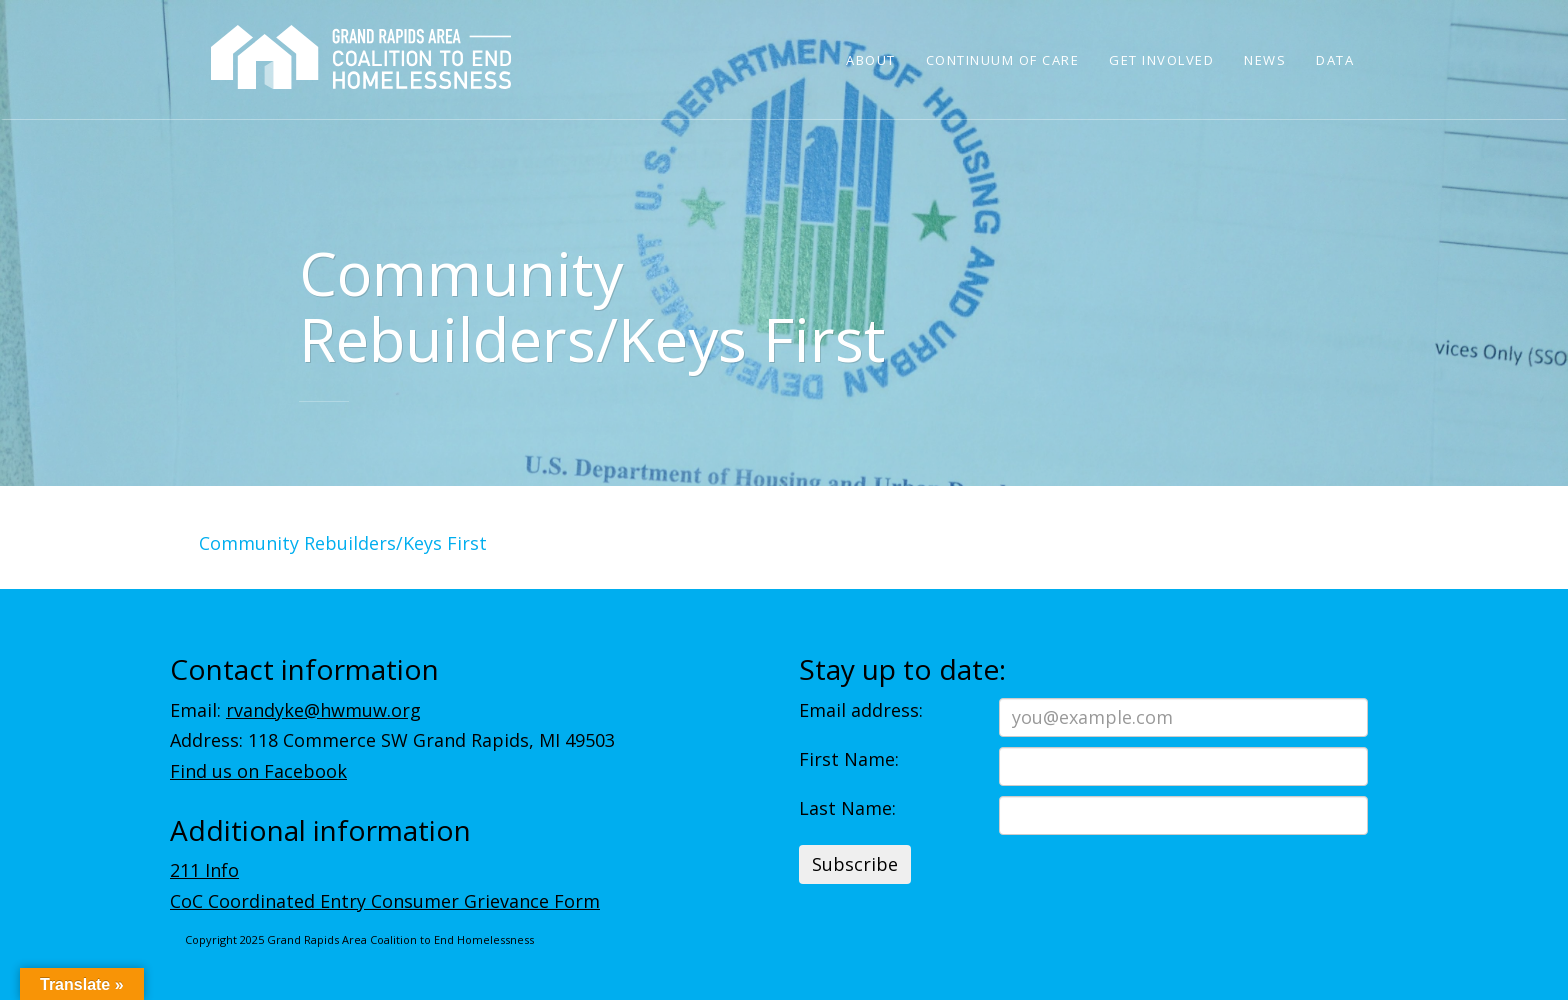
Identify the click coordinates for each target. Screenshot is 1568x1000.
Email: (295, 710)
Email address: (861, 710)
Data (1335, 60)
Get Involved (1161, 60)
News (1265, 60)
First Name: (849, 759)
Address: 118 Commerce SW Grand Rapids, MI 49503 (392, 740)
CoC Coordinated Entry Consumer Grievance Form (385, 901)
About (871, 60)
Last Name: (847, 808)
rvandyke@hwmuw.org (323, 710)
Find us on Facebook (258, 771)
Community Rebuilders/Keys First (343, 543)
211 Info (204, 870)
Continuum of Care (1003, 60)
